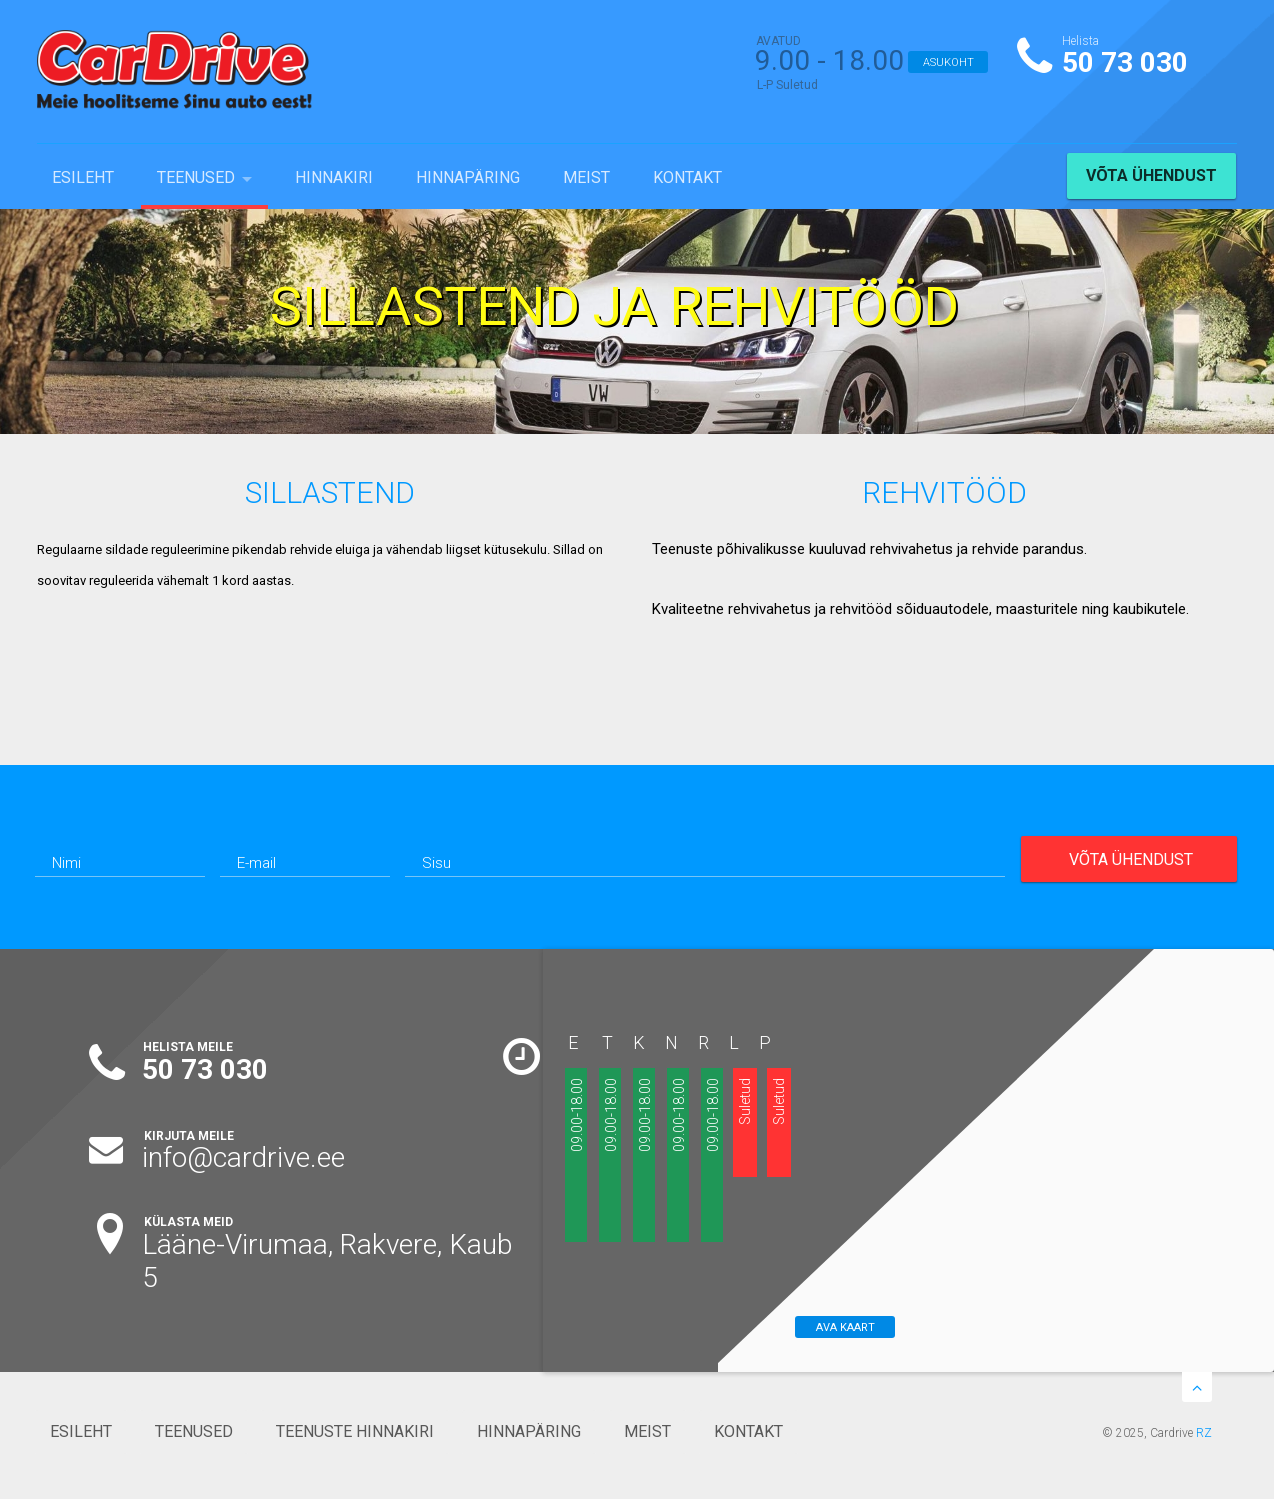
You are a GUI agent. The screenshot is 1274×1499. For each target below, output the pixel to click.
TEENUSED (196, 177)
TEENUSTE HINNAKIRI (355, 1431)
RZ (1204, 1433)
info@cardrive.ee (243, 1157)
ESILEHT (83, 177)
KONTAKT (687, 177)
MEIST (586, 177)
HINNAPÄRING (468, 177)
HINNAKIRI (334, 177)
